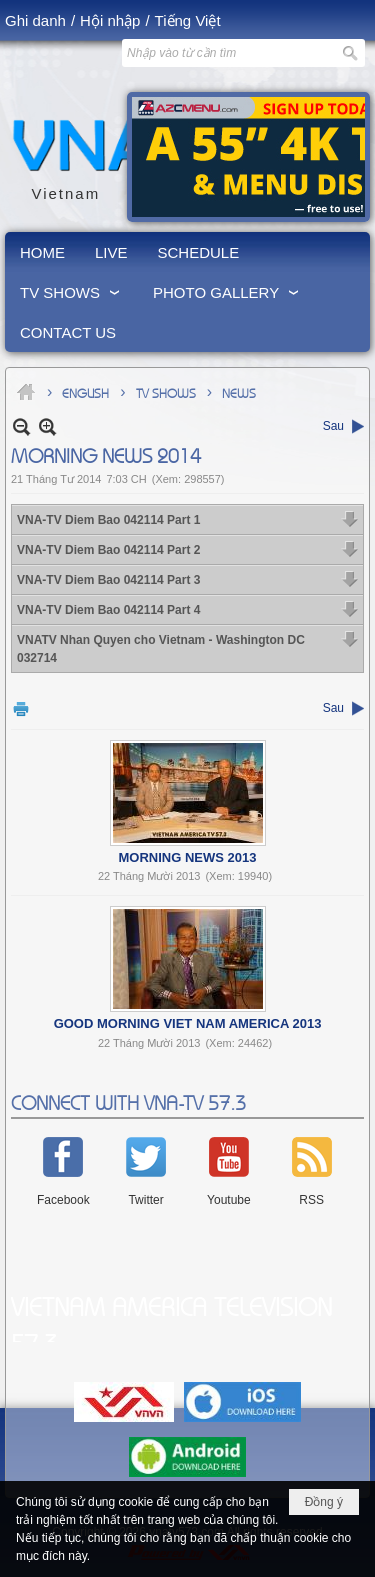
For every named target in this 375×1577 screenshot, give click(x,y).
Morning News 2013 (188, 857)
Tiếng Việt (188, 20)
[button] (71, 292)
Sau (333, 426)
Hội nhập (110, 20)
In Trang (21, 708)
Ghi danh (35, 20)
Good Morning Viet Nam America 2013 (188, 1023)
